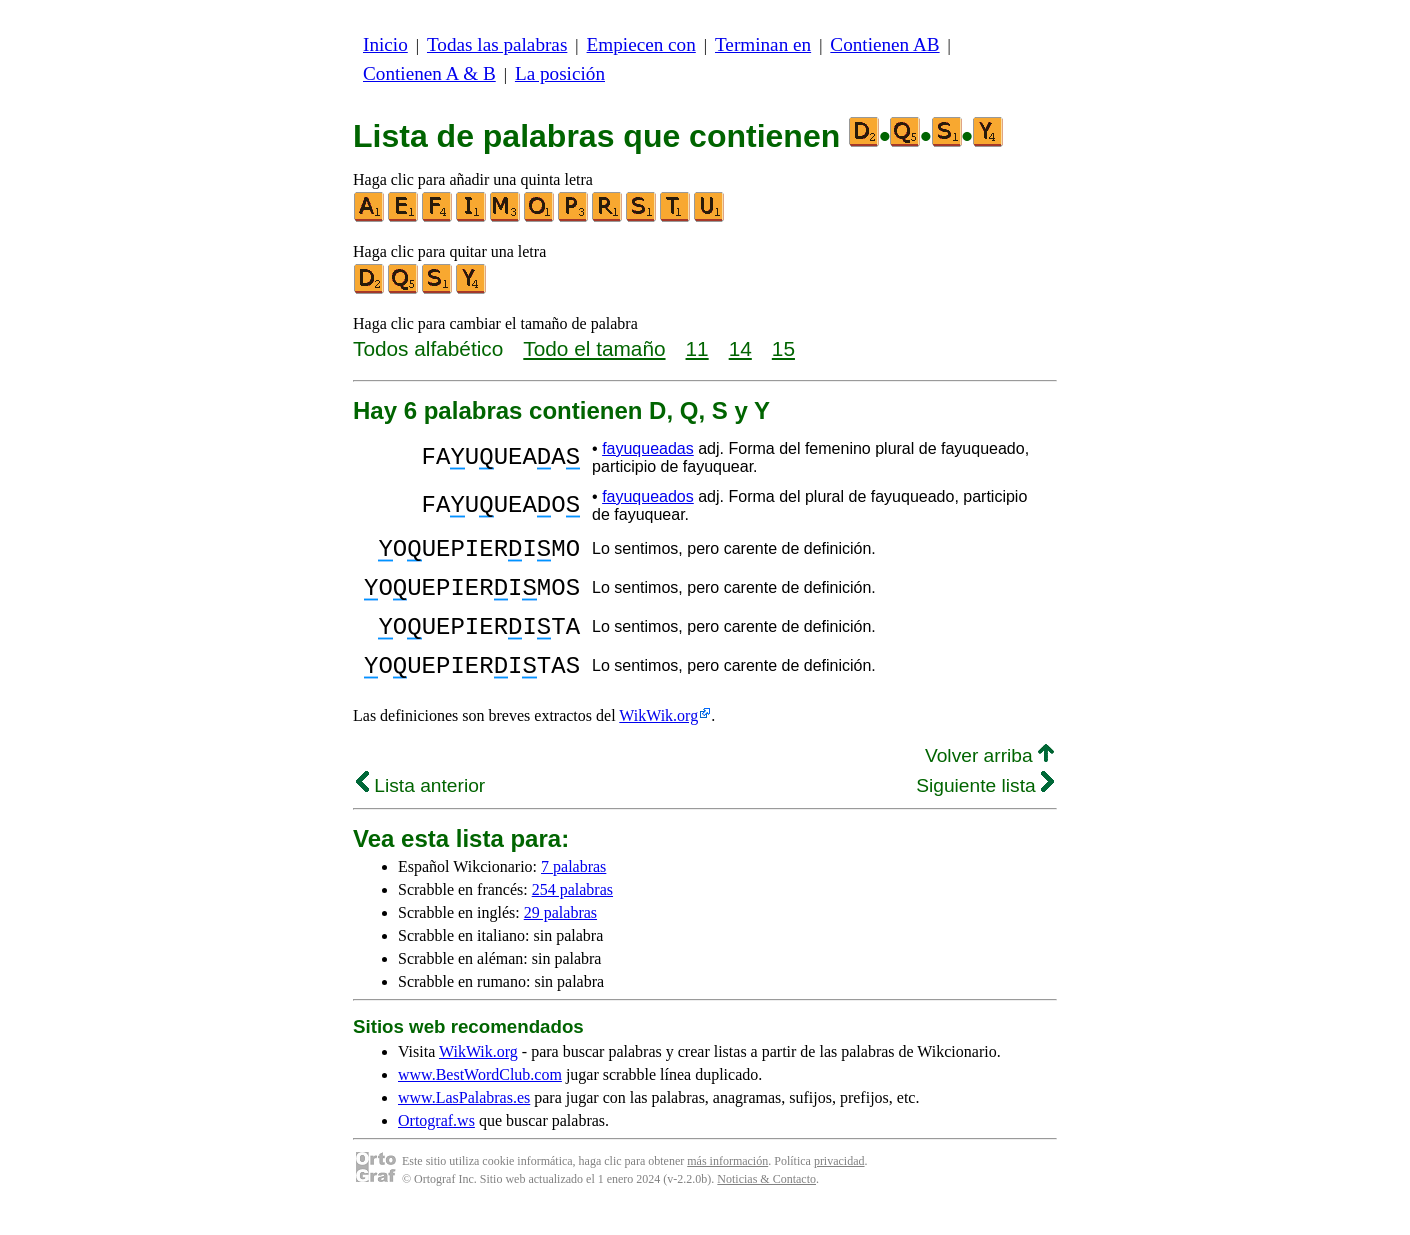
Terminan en (763, 44)
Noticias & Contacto (766, 1203)
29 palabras (560, 936)
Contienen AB (884, 44)
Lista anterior (420, 809)
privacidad (839, 1185)
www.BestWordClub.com (480, 1098)
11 (697, 348)
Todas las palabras (497, 44)
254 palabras (572, 913)
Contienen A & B (429, 73)
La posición (560, 73)
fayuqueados (648, 496)
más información (727, 1185)
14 (740, 348)
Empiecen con (641, 44)
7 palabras (573, 890)
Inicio (385, 44)
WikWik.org (658, 739)
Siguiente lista (985, 809)
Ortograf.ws (436, 1144)
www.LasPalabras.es (464, 1121)
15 (783, 348)
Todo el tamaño (594, 348)
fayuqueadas (648, 448)
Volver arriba (989, 779)
